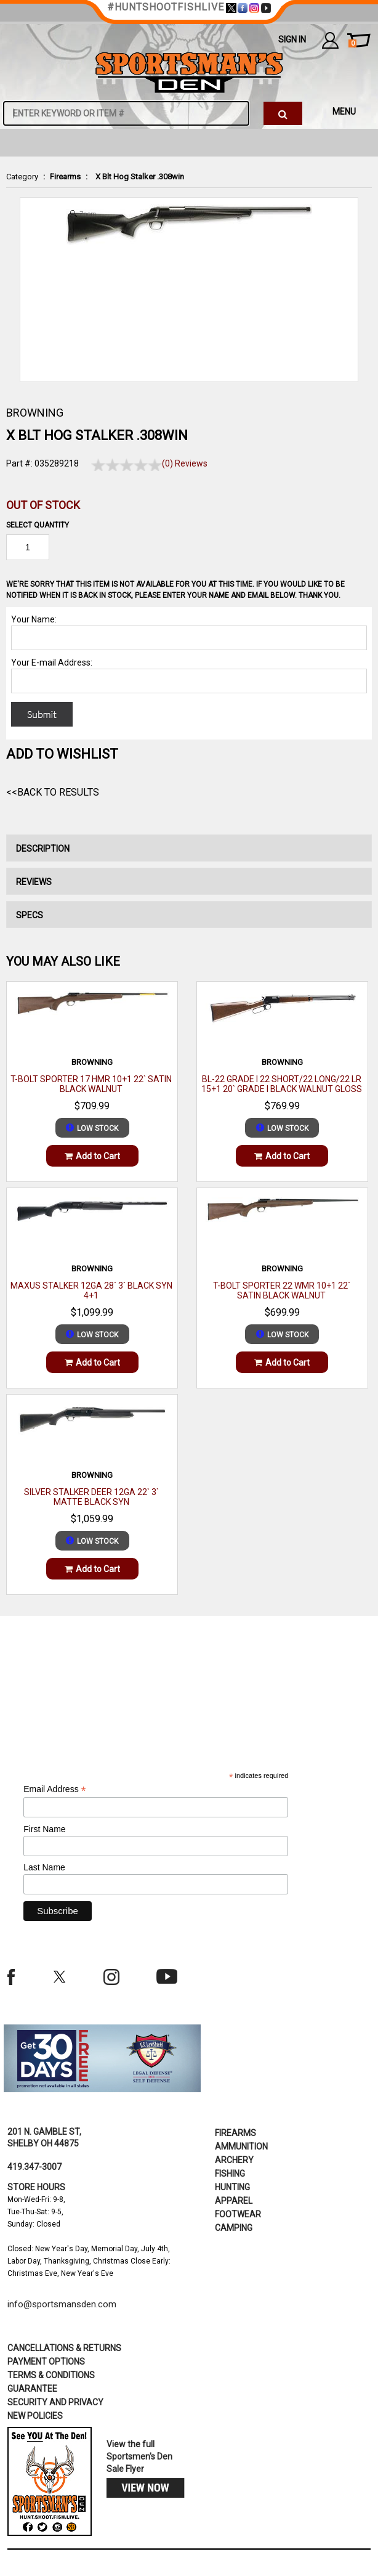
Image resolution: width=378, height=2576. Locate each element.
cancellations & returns (64, 2348)
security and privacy (55, 2402)
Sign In (292, 39)
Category (22, 176)
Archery (234, 2160)
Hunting (232, 2187)
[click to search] (282, 113)
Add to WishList (62, 754)
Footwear (238, 2214)
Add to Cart (92, 1156)
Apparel (233, 2201)
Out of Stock (43, 505)
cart (352, 43)
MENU (344, 111)
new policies (35, 2416)
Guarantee (32, 2389)
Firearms (65, 176)
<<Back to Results (52, 792)
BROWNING (34, 412)
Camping (233, 2228)
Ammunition (241, 2146)
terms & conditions (51, 2375)
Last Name (44, 1867)
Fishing (230, 2174)
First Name (44, 1829)
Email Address (54, 1789)
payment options (46, 2361)
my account (330, 40)
